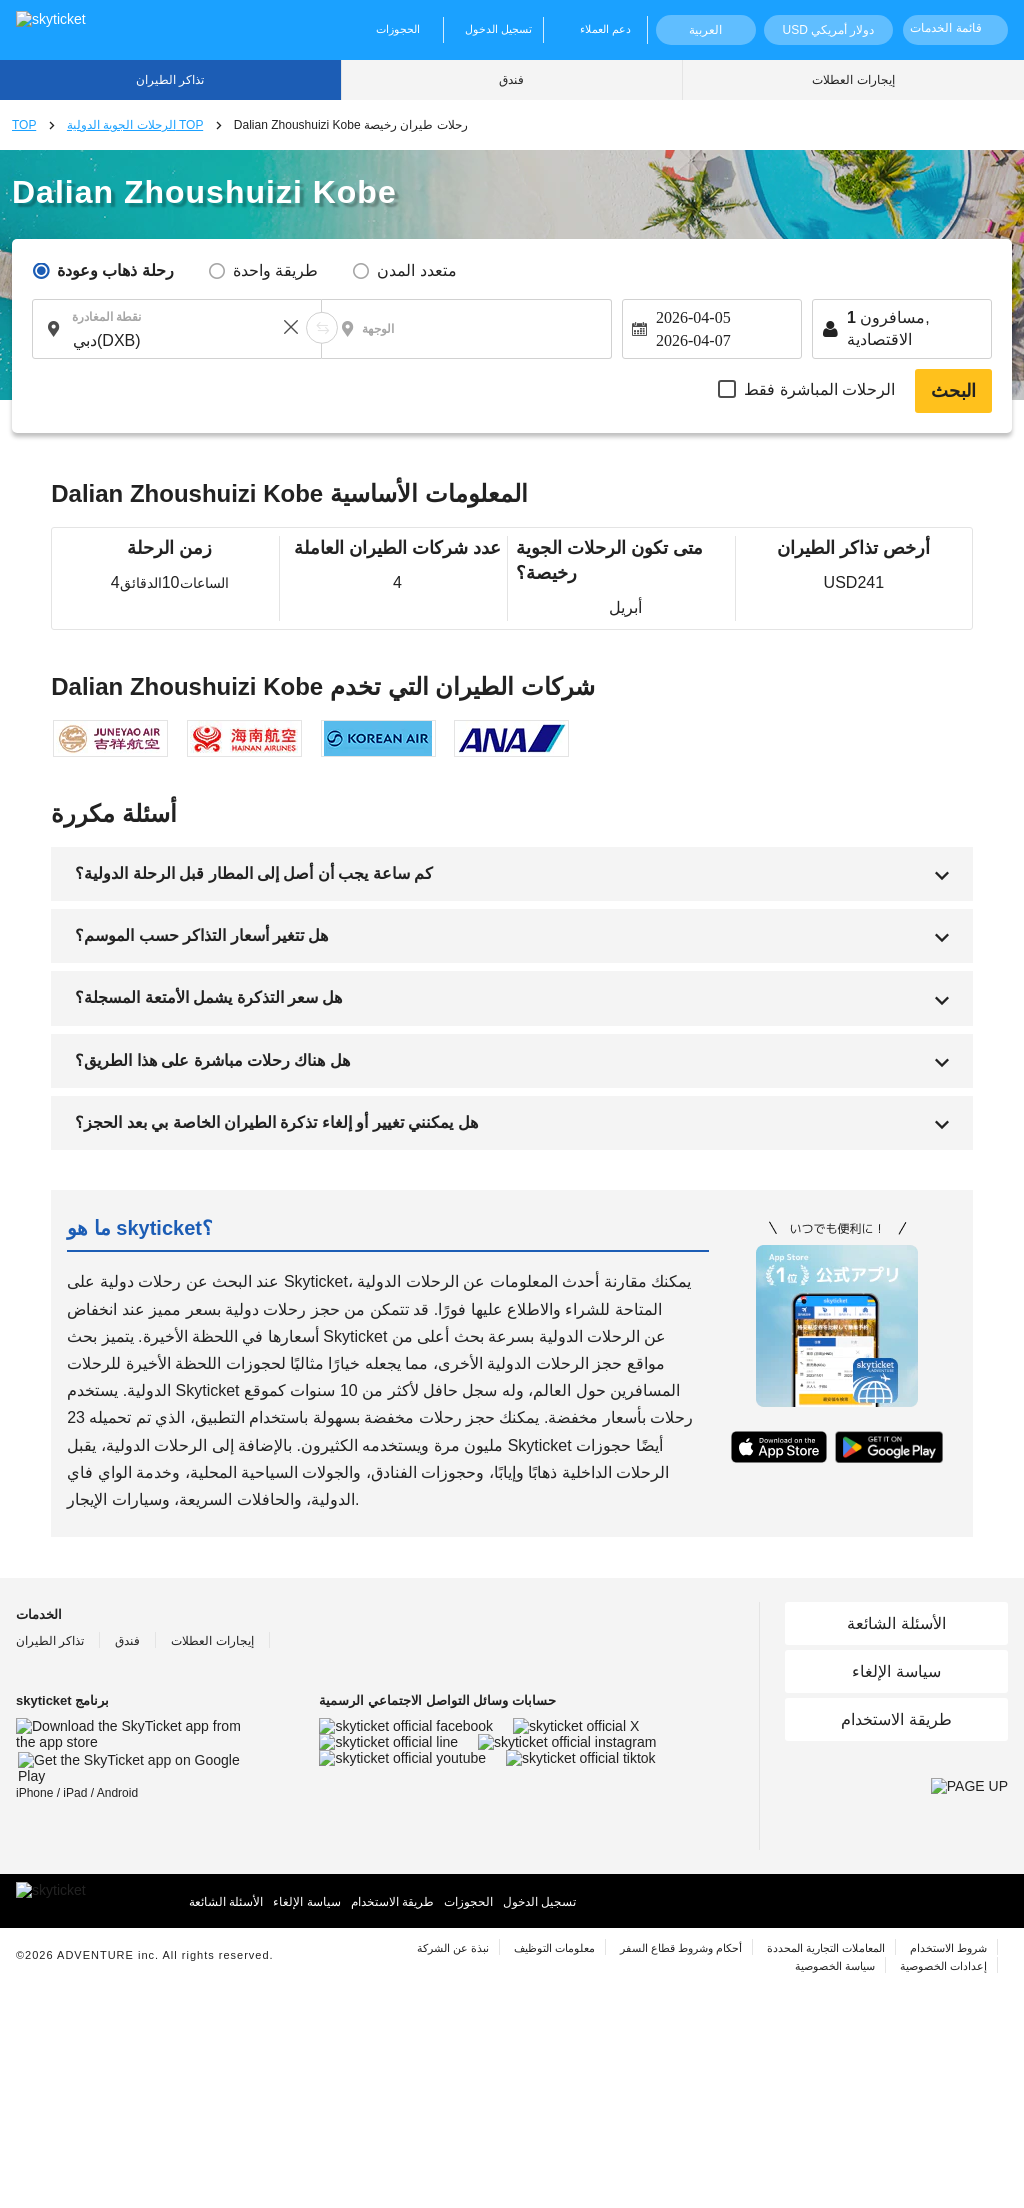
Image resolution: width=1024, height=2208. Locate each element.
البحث (953, 391)
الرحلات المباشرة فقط (819, 389)
